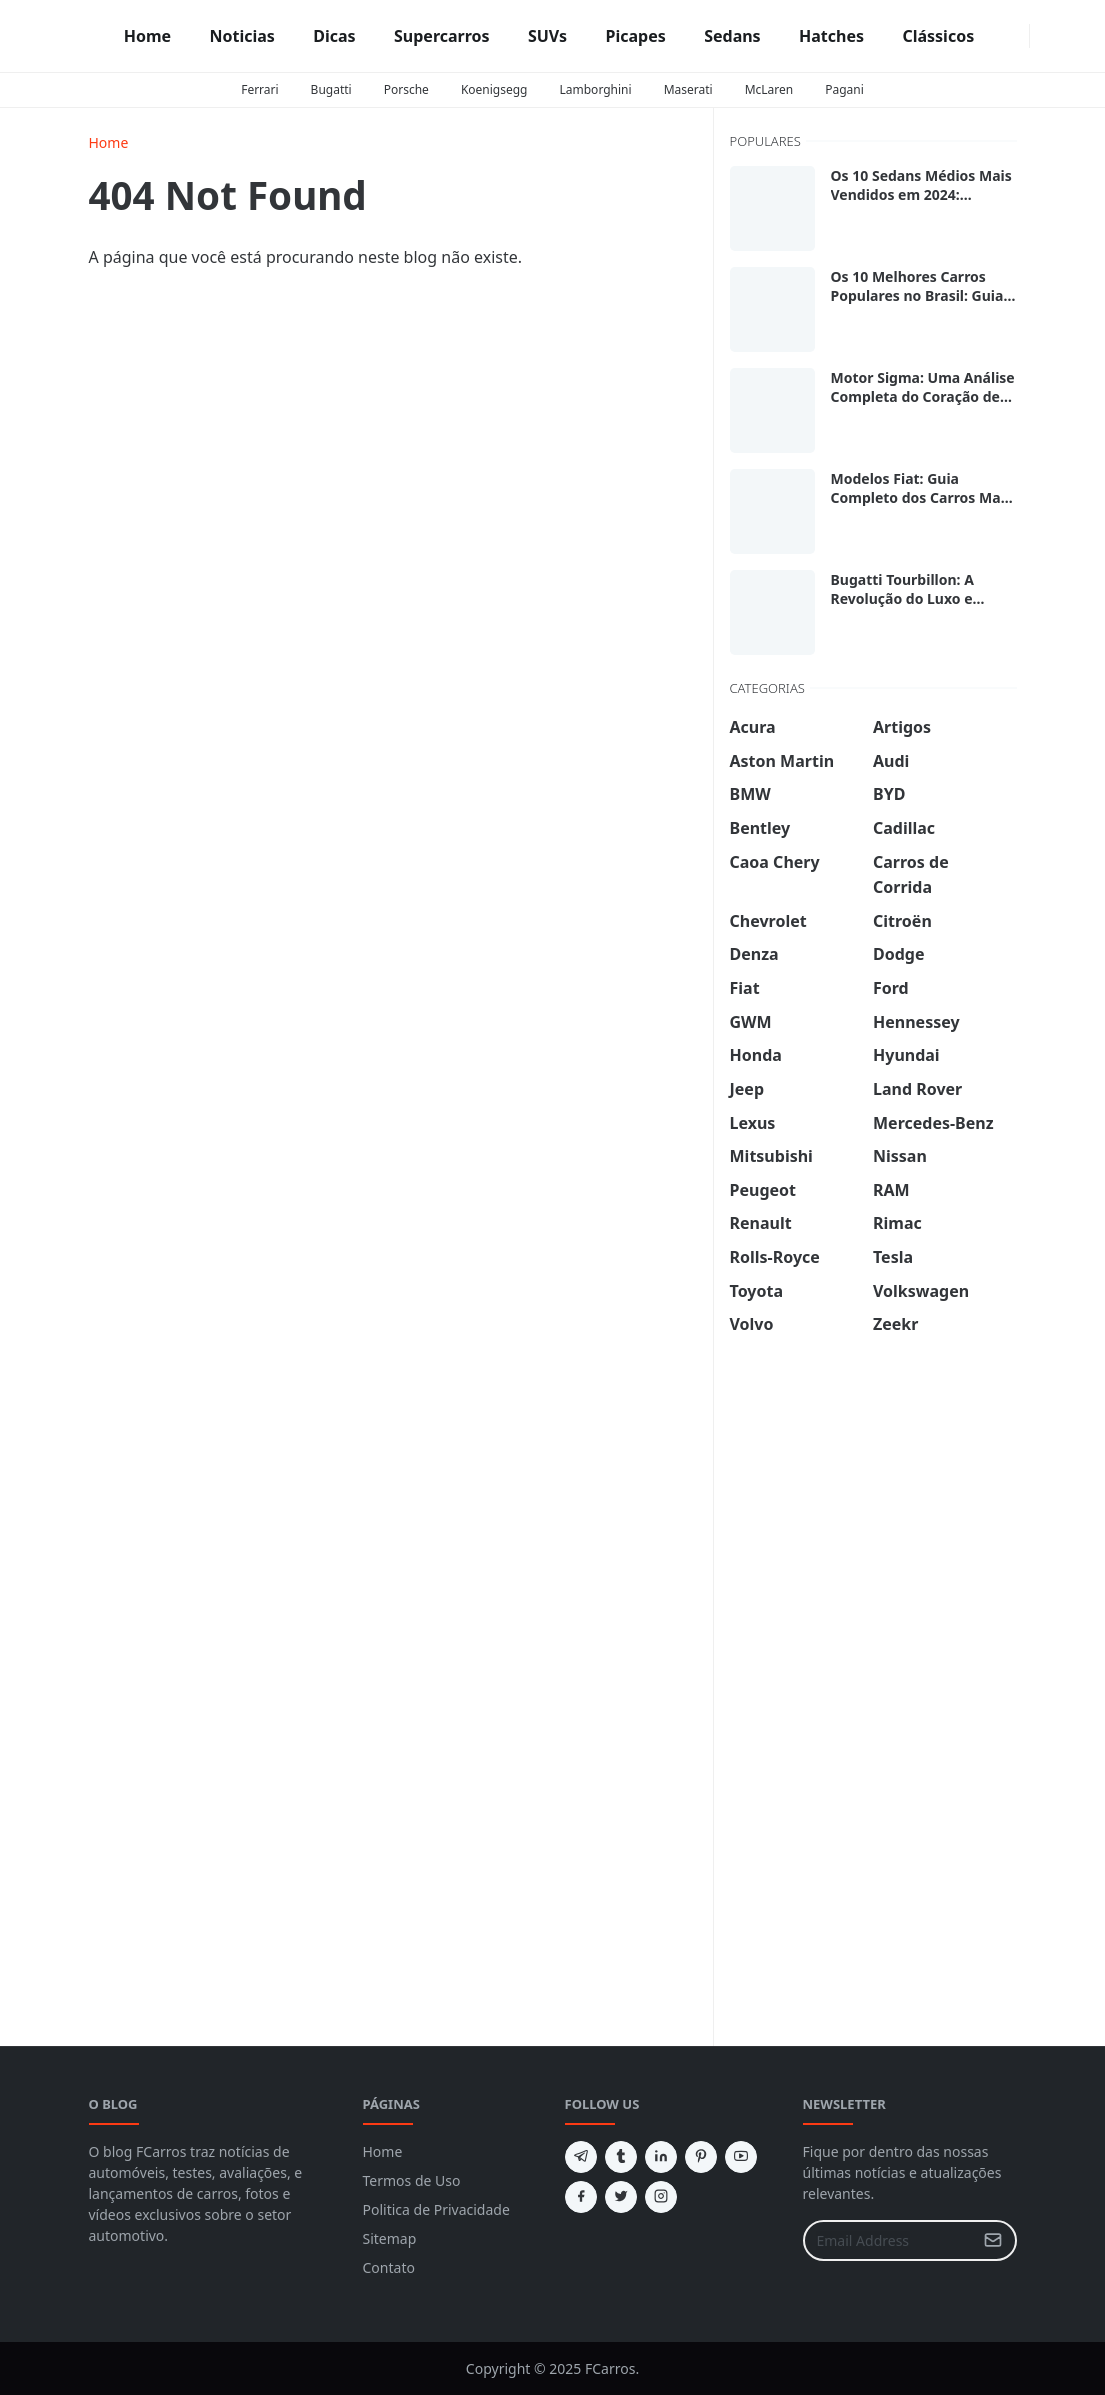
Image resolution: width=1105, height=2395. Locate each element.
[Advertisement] (880, 1668)
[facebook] (1001, 36)
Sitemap (390, 2238)
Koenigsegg (494, 89)
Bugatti (331, 89)
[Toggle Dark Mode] (1042, 35)
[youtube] (741, 2157)
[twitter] (621, 2197)
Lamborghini (596, 89)
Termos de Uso (412, 2180)
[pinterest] (701, 2157)
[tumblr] (621, 2157)
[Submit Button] (993, 2240)
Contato (389, 2267)
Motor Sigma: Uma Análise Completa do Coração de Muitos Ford (923, 396)
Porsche (406, 89)
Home (383, 2151)
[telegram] (581, 2157)
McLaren (769, 89)
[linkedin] (661, 2157)
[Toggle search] (1058, 36)
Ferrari (259, 89)
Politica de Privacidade (436, 2209)
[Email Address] (888, 2240)
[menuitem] (148, 36)
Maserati (688, 89)
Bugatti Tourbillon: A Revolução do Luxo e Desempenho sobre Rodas (921, 598)
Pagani (844, 89)
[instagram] (1017, 36)
